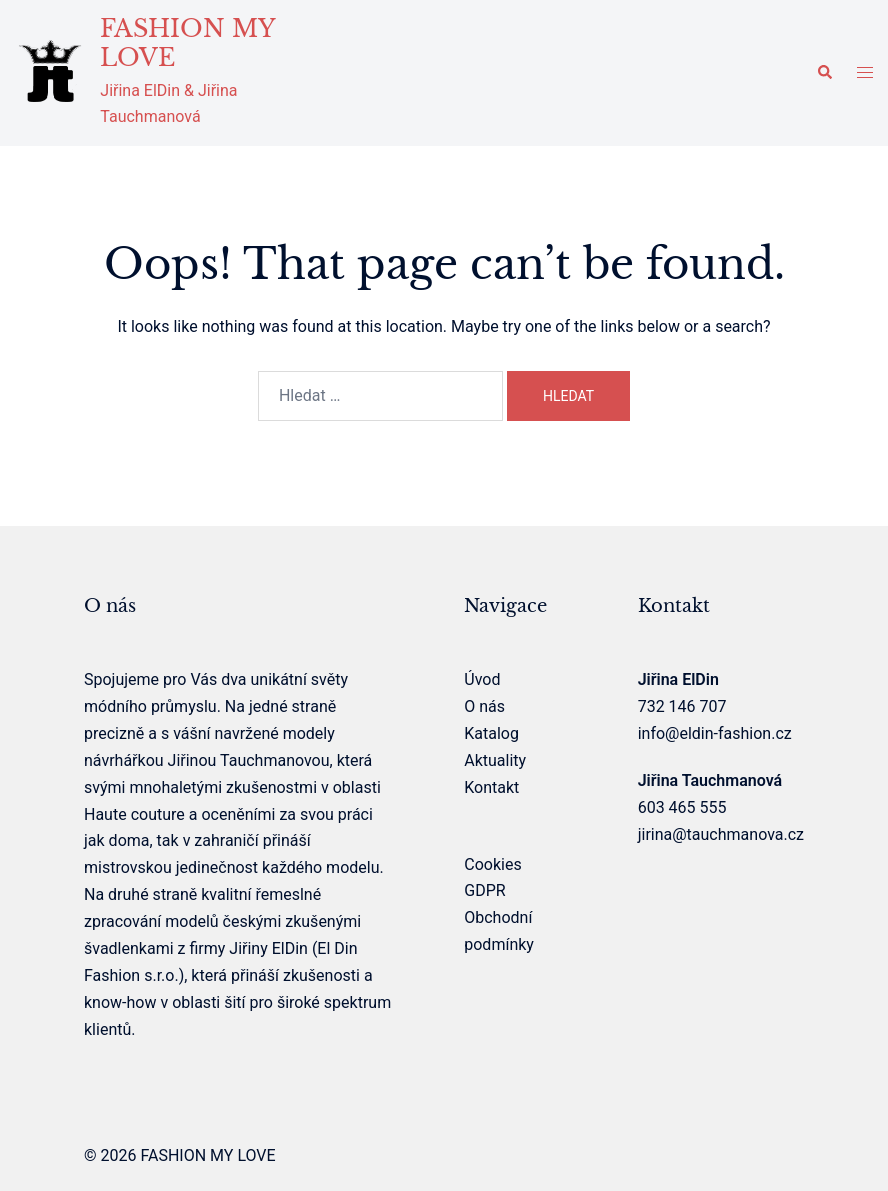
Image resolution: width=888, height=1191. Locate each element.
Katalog (491, 733)
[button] (824, 73)
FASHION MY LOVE (187, 43)
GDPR (484, 890)
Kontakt (491, 787)
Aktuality (495, 760)
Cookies (492, 864)
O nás (484, 706)
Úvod (482, 679)
